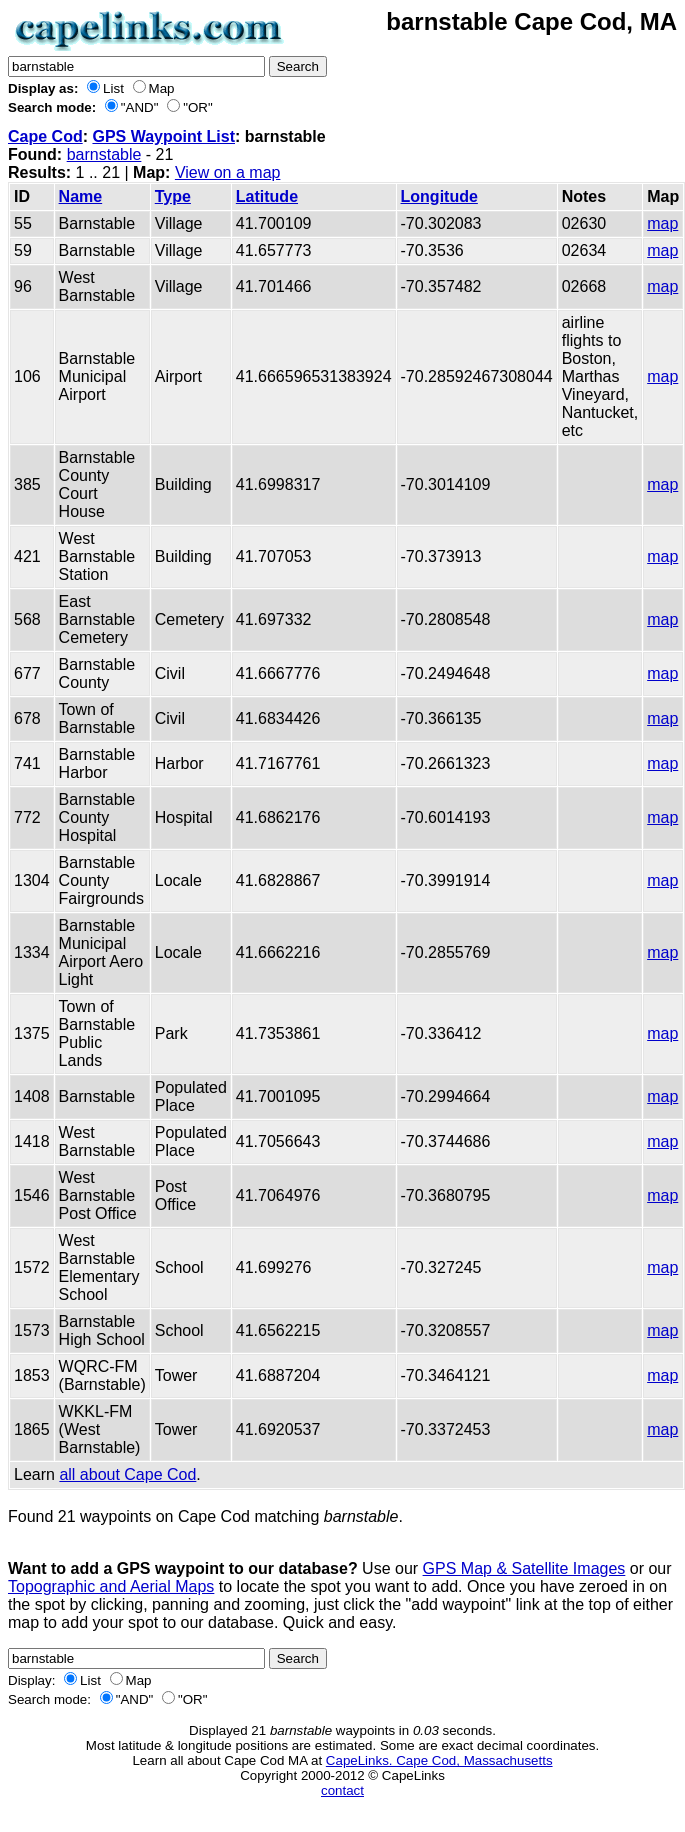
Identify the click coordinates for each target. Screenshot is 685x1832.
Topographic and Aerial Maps (111, 1586)
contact (342, 1790)
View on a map (228, 172)
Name (81, 196)
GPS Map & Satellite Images (524, 1568)
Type (173, 196)
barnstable (104, 154)
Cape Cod (45, 136)
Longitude (439, 196)
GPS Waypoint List (163, 136)
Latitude (267, 196)
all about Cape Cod (127, 1474)
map (662, 223)
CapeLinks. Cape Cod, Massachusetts (439, 1760)
